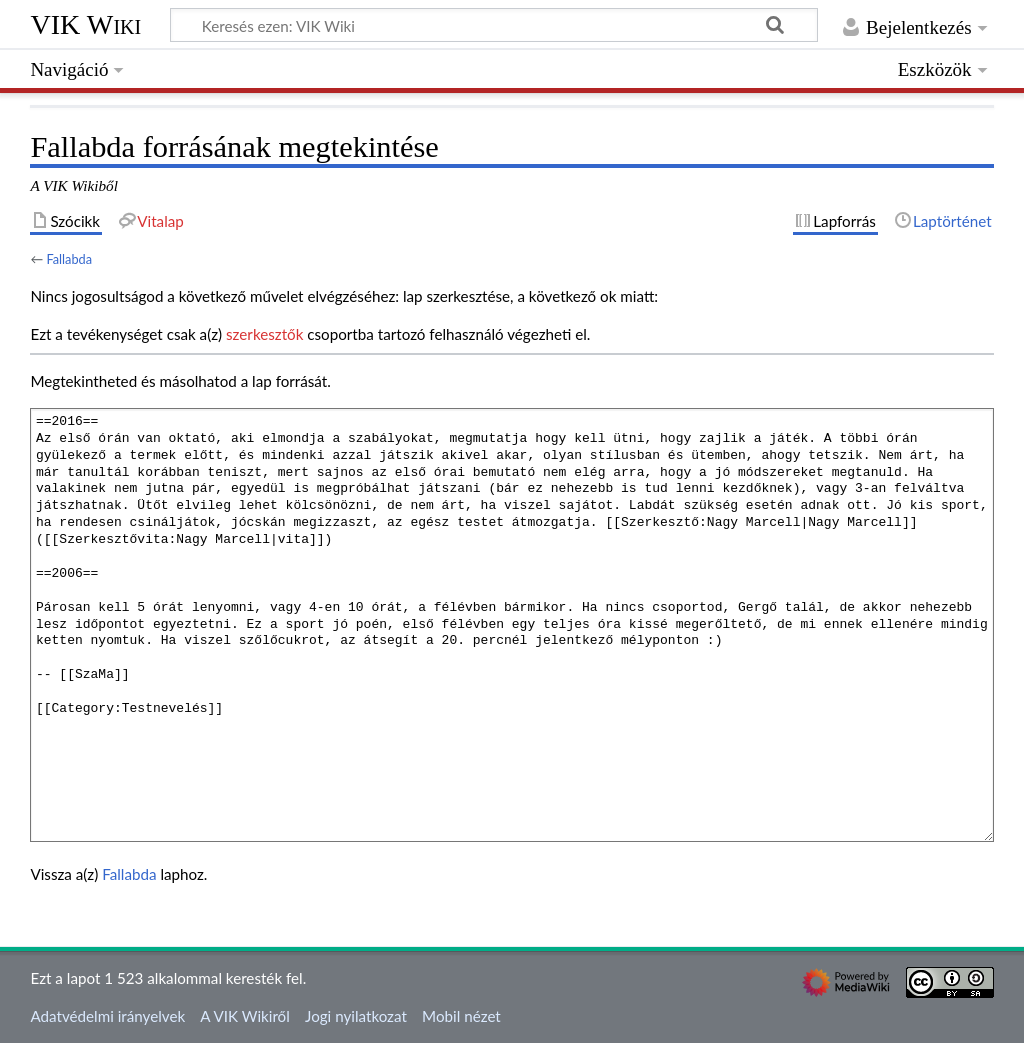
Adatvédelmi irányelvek (107, 1016)
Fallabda (69, 259)
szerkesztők (264, 334)
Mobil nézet (461, 1016)
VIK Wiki (85, 24)
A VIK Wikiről (244, 1016)
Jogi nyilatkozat (356, 1016)
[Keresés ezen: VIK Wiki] (494, 25)
